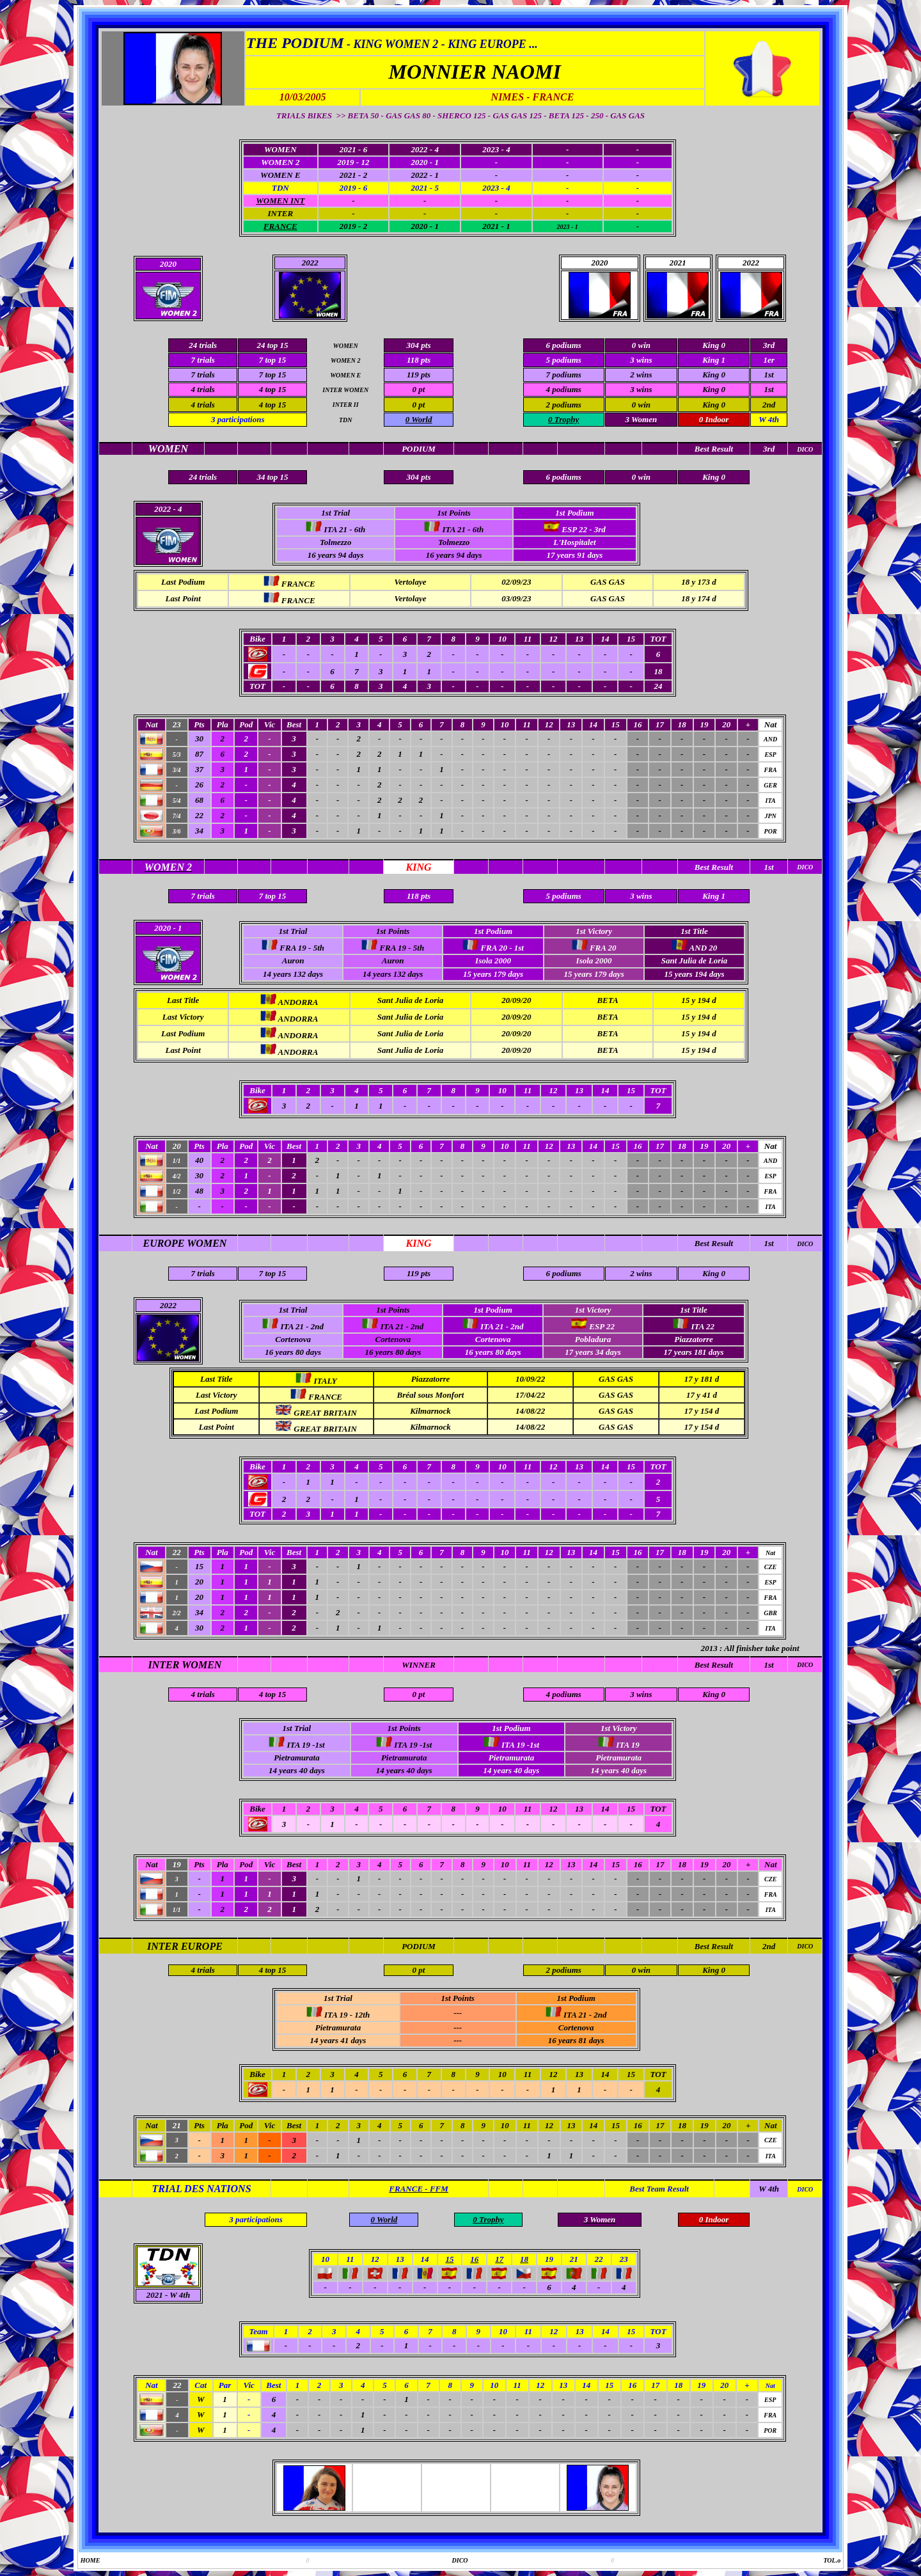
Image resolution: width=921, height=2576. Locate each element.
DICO (805, 1243)
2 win (639, 374)
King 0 (713, 374)
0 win (641, 404)
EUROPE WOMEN (185, 1243)
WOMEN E (280, 175)
